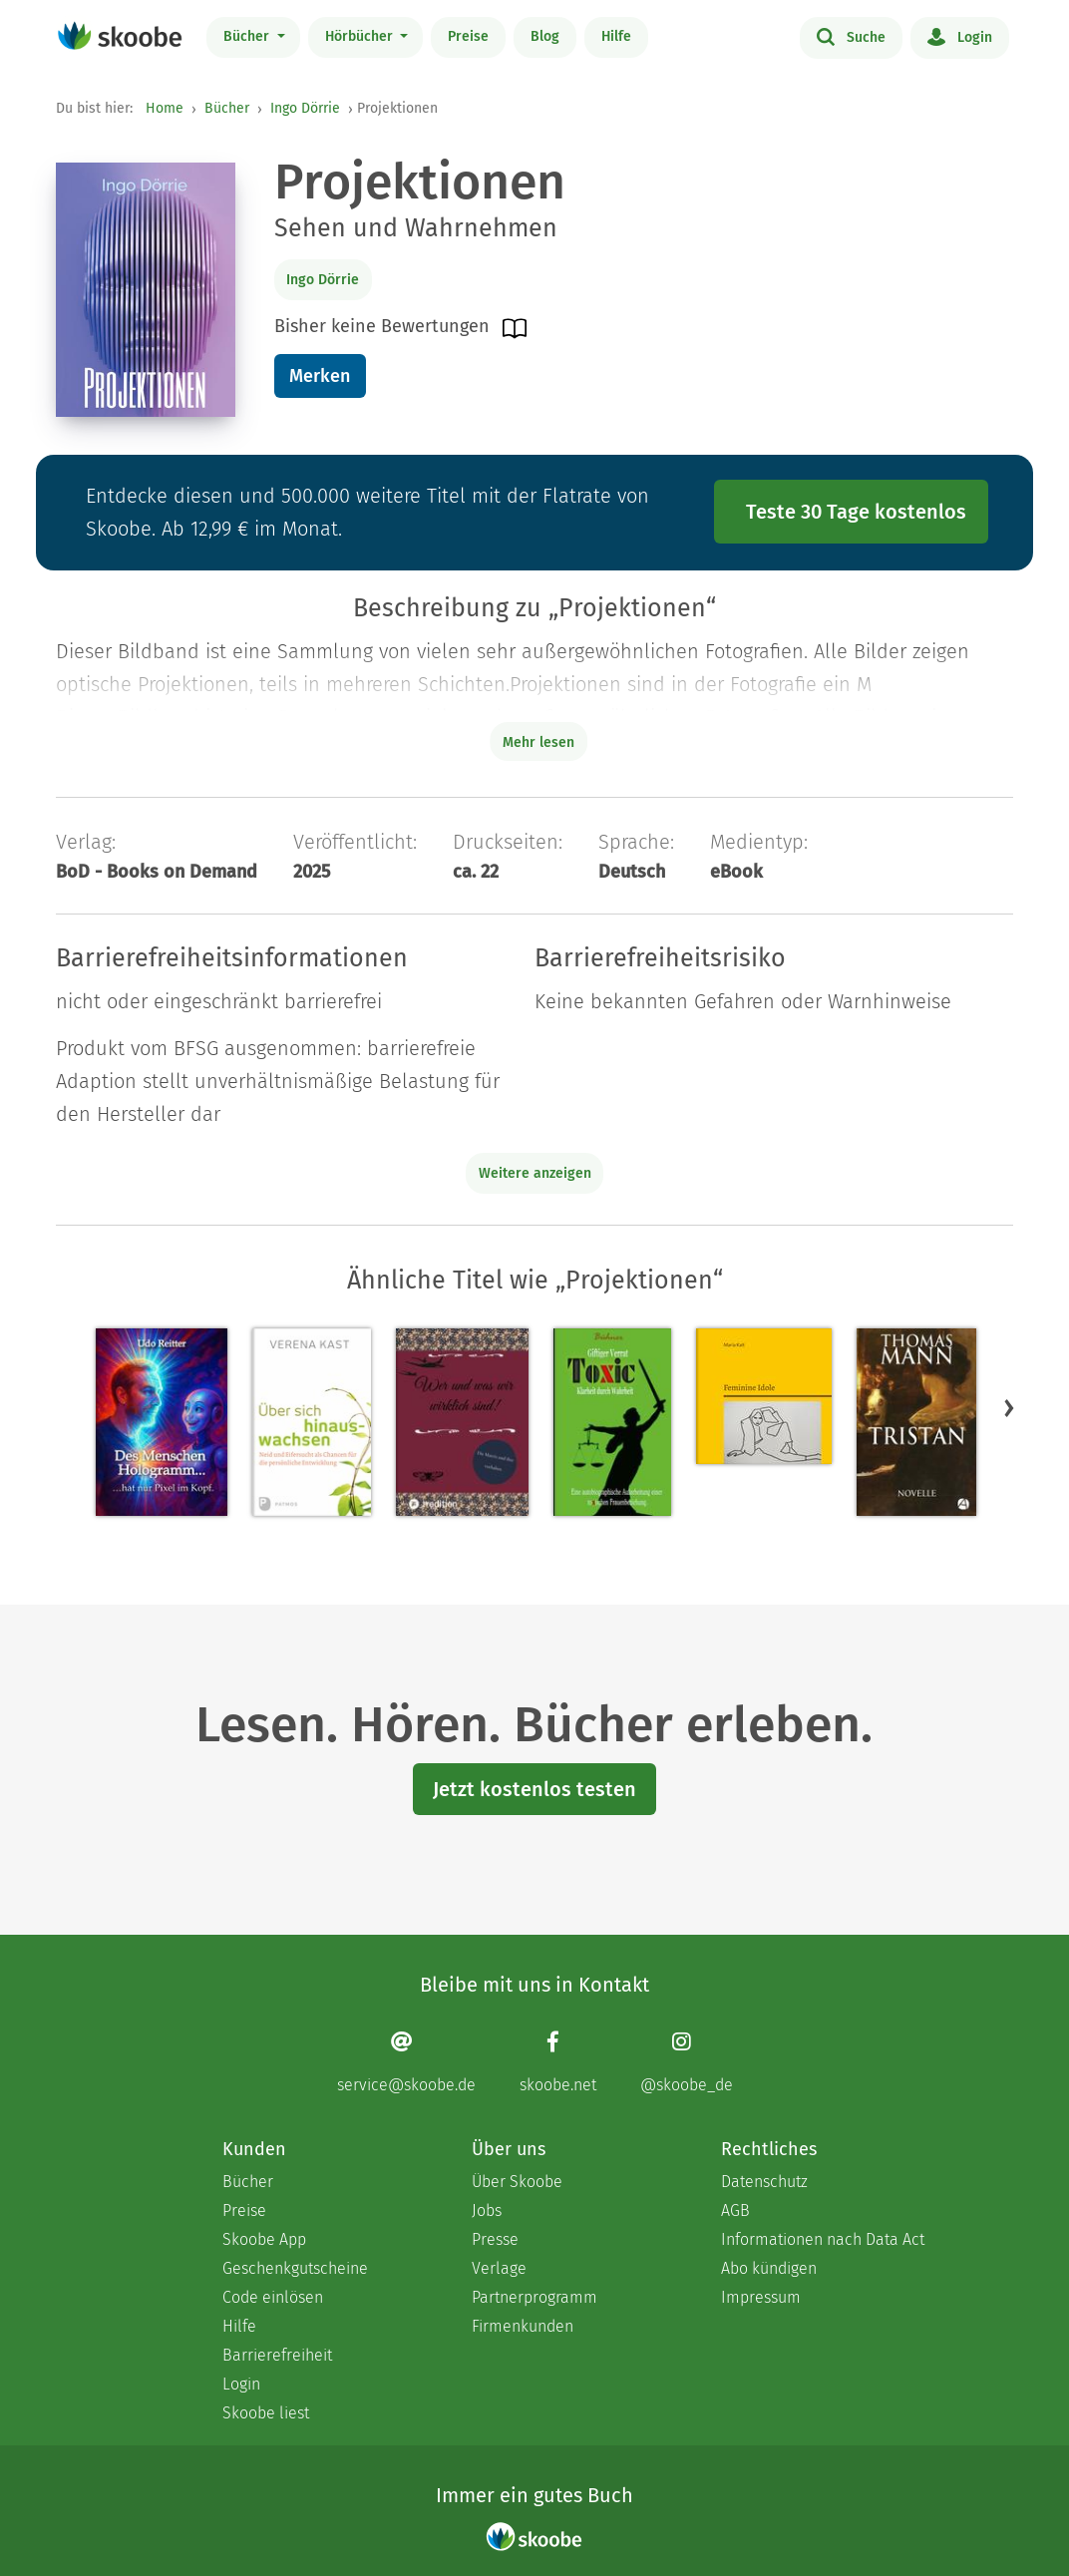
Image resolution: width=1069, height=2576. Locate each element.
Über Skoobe (517, 2181)
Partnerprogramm (534, 2297)
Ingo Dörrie (305, 108)
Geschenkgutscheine (295, 2268)
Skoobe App (264, 2239)
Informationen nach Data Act (822, 2239)
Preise (468, 36)
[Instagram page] (686, 2061)
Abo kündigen (769, 2268)
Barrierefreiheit (277, 2355)
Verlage (499, 2268)
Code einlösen (272, 2297)
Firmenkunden (522, 2326)
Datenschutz (764, 2181)
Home (164, 108)
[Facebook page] (558, 2061)
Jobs (487, 2210)
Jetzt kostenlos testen (534, 1789)
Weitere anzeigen (535, 1173)
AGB (735, 2210)
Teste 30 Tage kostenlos (856, 512)
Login (959, 36)
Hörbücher (361, 36)
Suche (851, 36)
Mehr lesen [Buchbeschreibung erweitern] (538, 742)
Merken (319, 376)
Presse (495, 2239)
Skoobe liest (265, 2412)
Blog (545, 36)
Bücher (248, 36)
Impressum (761, 2297)
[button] (1009, 1407)
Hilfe (616, 36)
